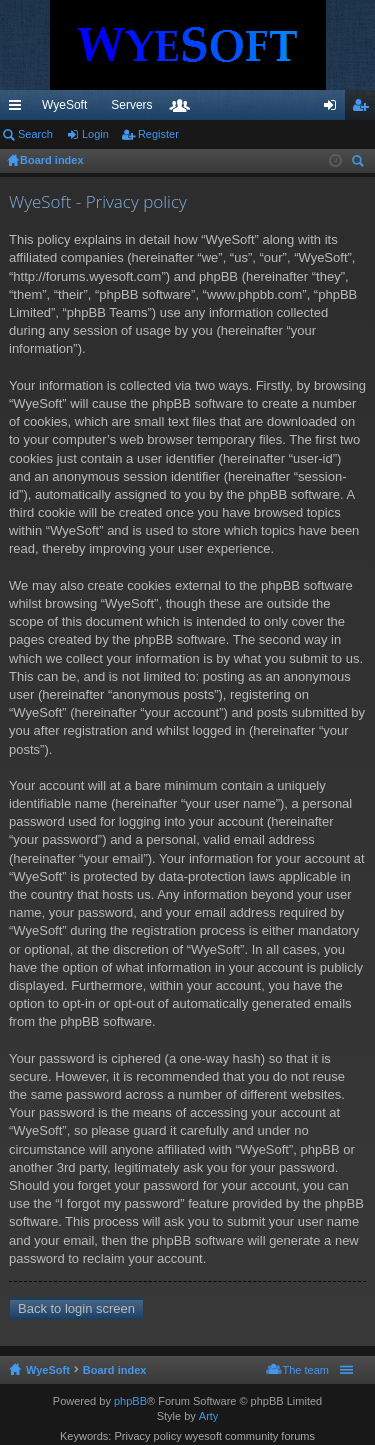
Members (292, 109)
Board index (115, 1370)
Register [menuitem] (364, 109)
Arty (209, 1416)
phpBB (130, 1401)
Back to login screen (76, 1308)
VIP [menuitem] (186, 105)
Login (95, 134)
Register (158, 134)
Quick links (19, 109)
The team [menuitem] (306, 1370)
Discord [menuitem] (240, 105)
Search (35, 134)
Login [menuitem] (334, 109)
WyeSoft (64, 105)
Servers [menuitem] (131, 105)
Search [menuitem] (360, 163)
